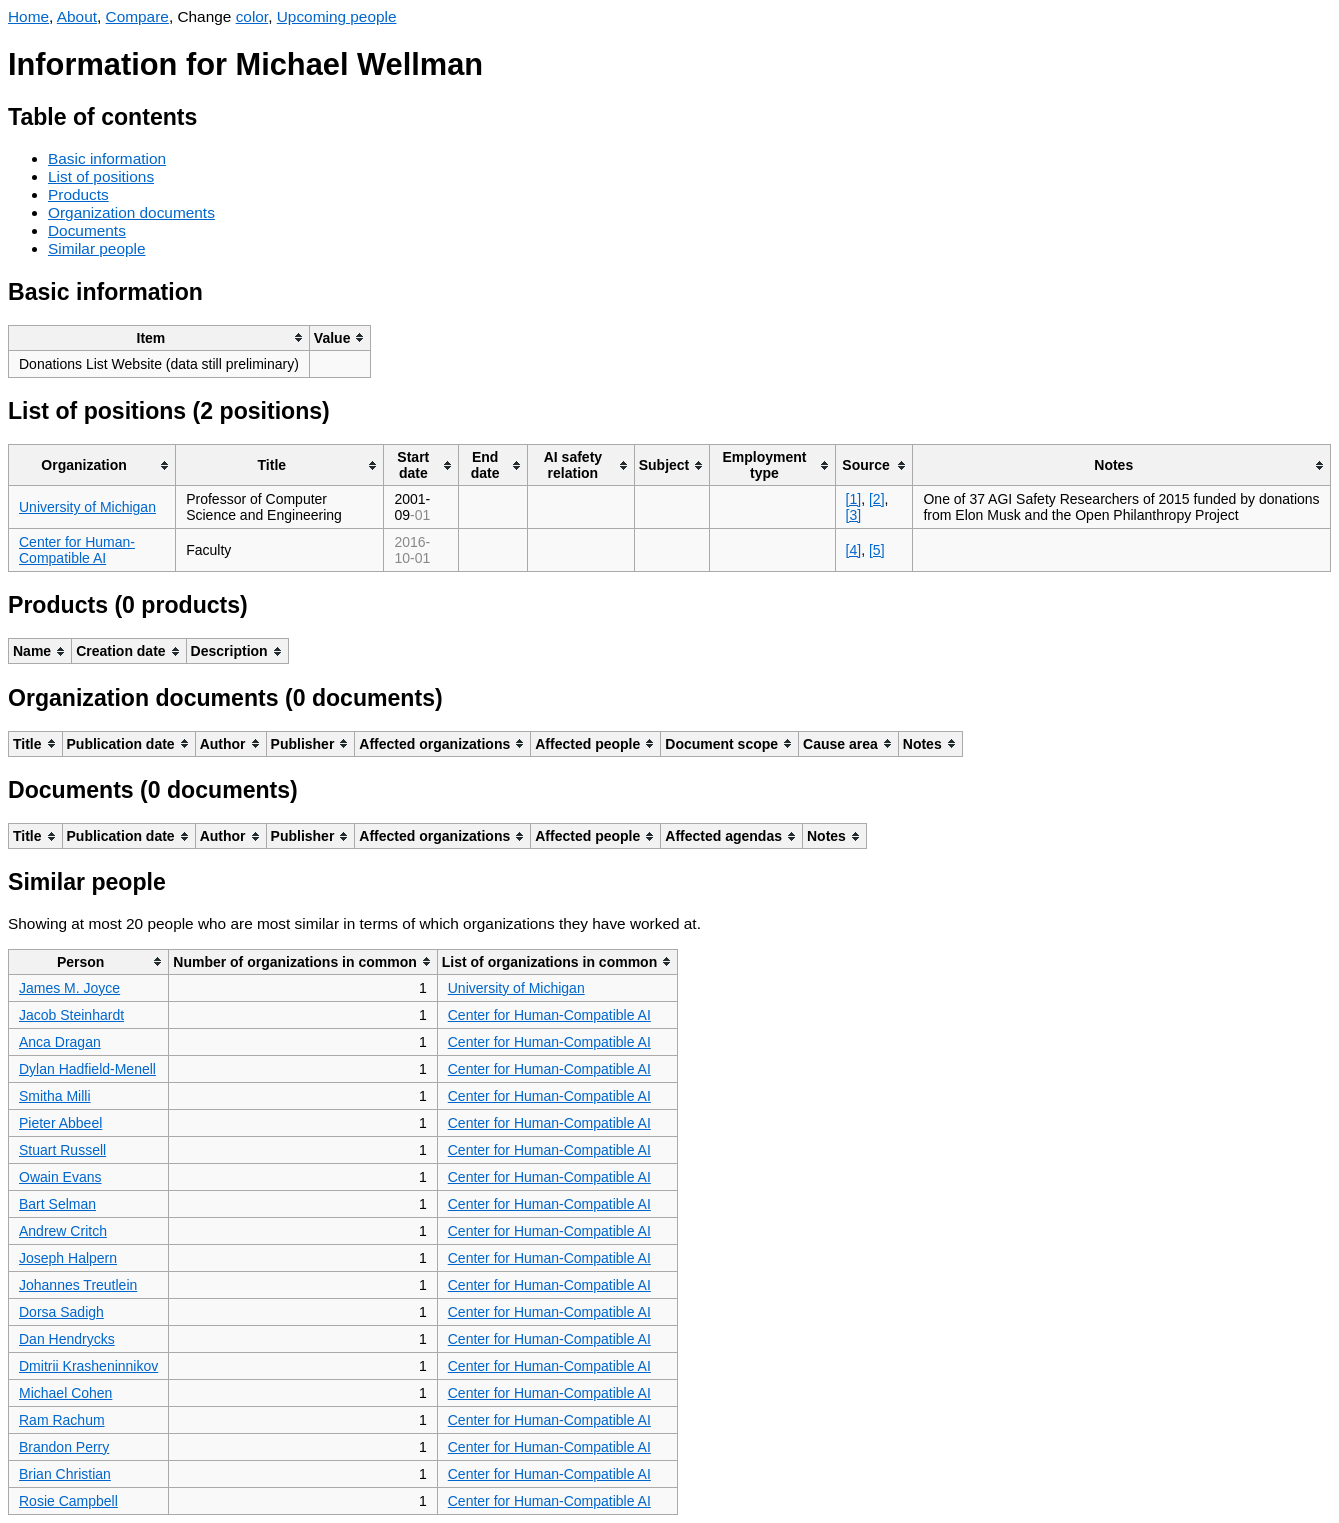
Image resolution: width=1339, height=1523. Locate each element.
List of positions (101, 176)
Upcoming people (337, 16)
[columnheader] (159, 337)
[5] (877, 550)
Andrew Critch (63, 1231)
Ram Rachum (62, 1420)
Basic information (107, 158)
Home (28, 16)
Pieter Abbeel (60, 1123)
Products (78, 194)
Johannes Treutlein (78, 1285)
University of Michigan (87, 507)
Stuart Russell (62, 1150)
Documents (87, 230)
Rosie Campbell (68, 1501)
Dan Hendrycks (67, 1339)
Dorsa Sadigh (61, 1312)
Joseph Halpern (68, 1258)
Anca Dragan (60, 1042)
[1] (854, 499)
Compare (137, 16)
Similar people (97, 248)
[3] (854, 515)
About (77, 16)
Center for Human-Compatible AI (77, 550)
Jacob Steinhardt (71, 1015)
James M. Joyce (69, 988)
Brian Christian (65, 1474)
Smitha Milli (55, 1096)
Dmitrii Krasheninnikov (88, 1366)
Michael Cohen (65, 1393)
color (252, 16)
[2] (877, 499)
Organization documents (131, 212)
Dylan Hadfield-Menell (87, 1069)
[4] (854, 550)
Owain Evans (60, 1177)
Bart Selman (57, 1204)
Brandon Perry (64, 1447)
